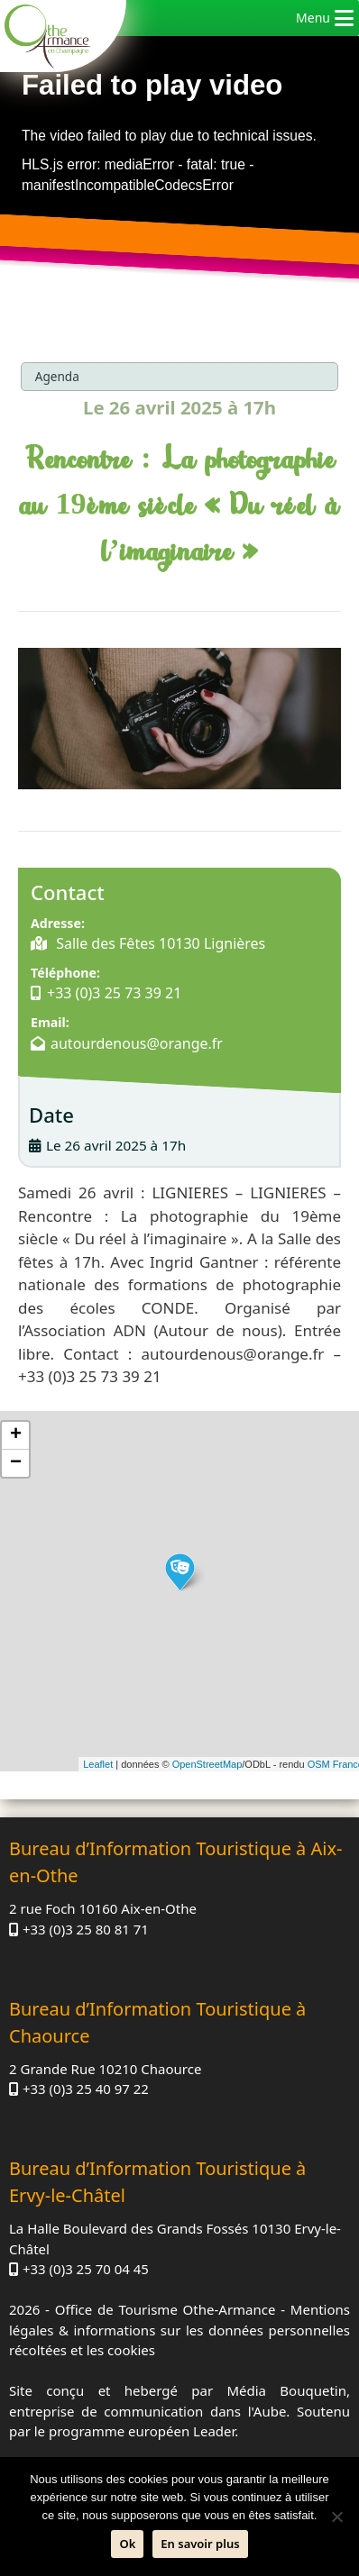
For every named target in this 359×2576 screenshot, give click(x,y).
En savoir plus (200, 2543)
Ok (127, 2543)
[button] (313, 18)
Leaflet (98, 1764)
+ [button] (16, 1435)
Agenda (57, 376)
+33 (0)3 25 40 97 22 (86, 2089)
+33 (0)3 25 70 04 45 (86, 2269)
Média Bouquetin (286, 2390)
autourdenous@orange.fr (137, 1043)
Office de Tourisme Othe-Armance (165, 2309)
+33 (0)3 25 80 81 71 (86, 1929)
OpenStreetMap (207, 1764)
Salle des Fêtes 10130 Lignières (158, 943)
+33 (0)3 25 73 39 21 (114, 993)
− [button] (16, 1463)
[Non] (336, 2517)
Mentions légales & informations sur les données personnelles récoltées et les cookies (179, 2329)
